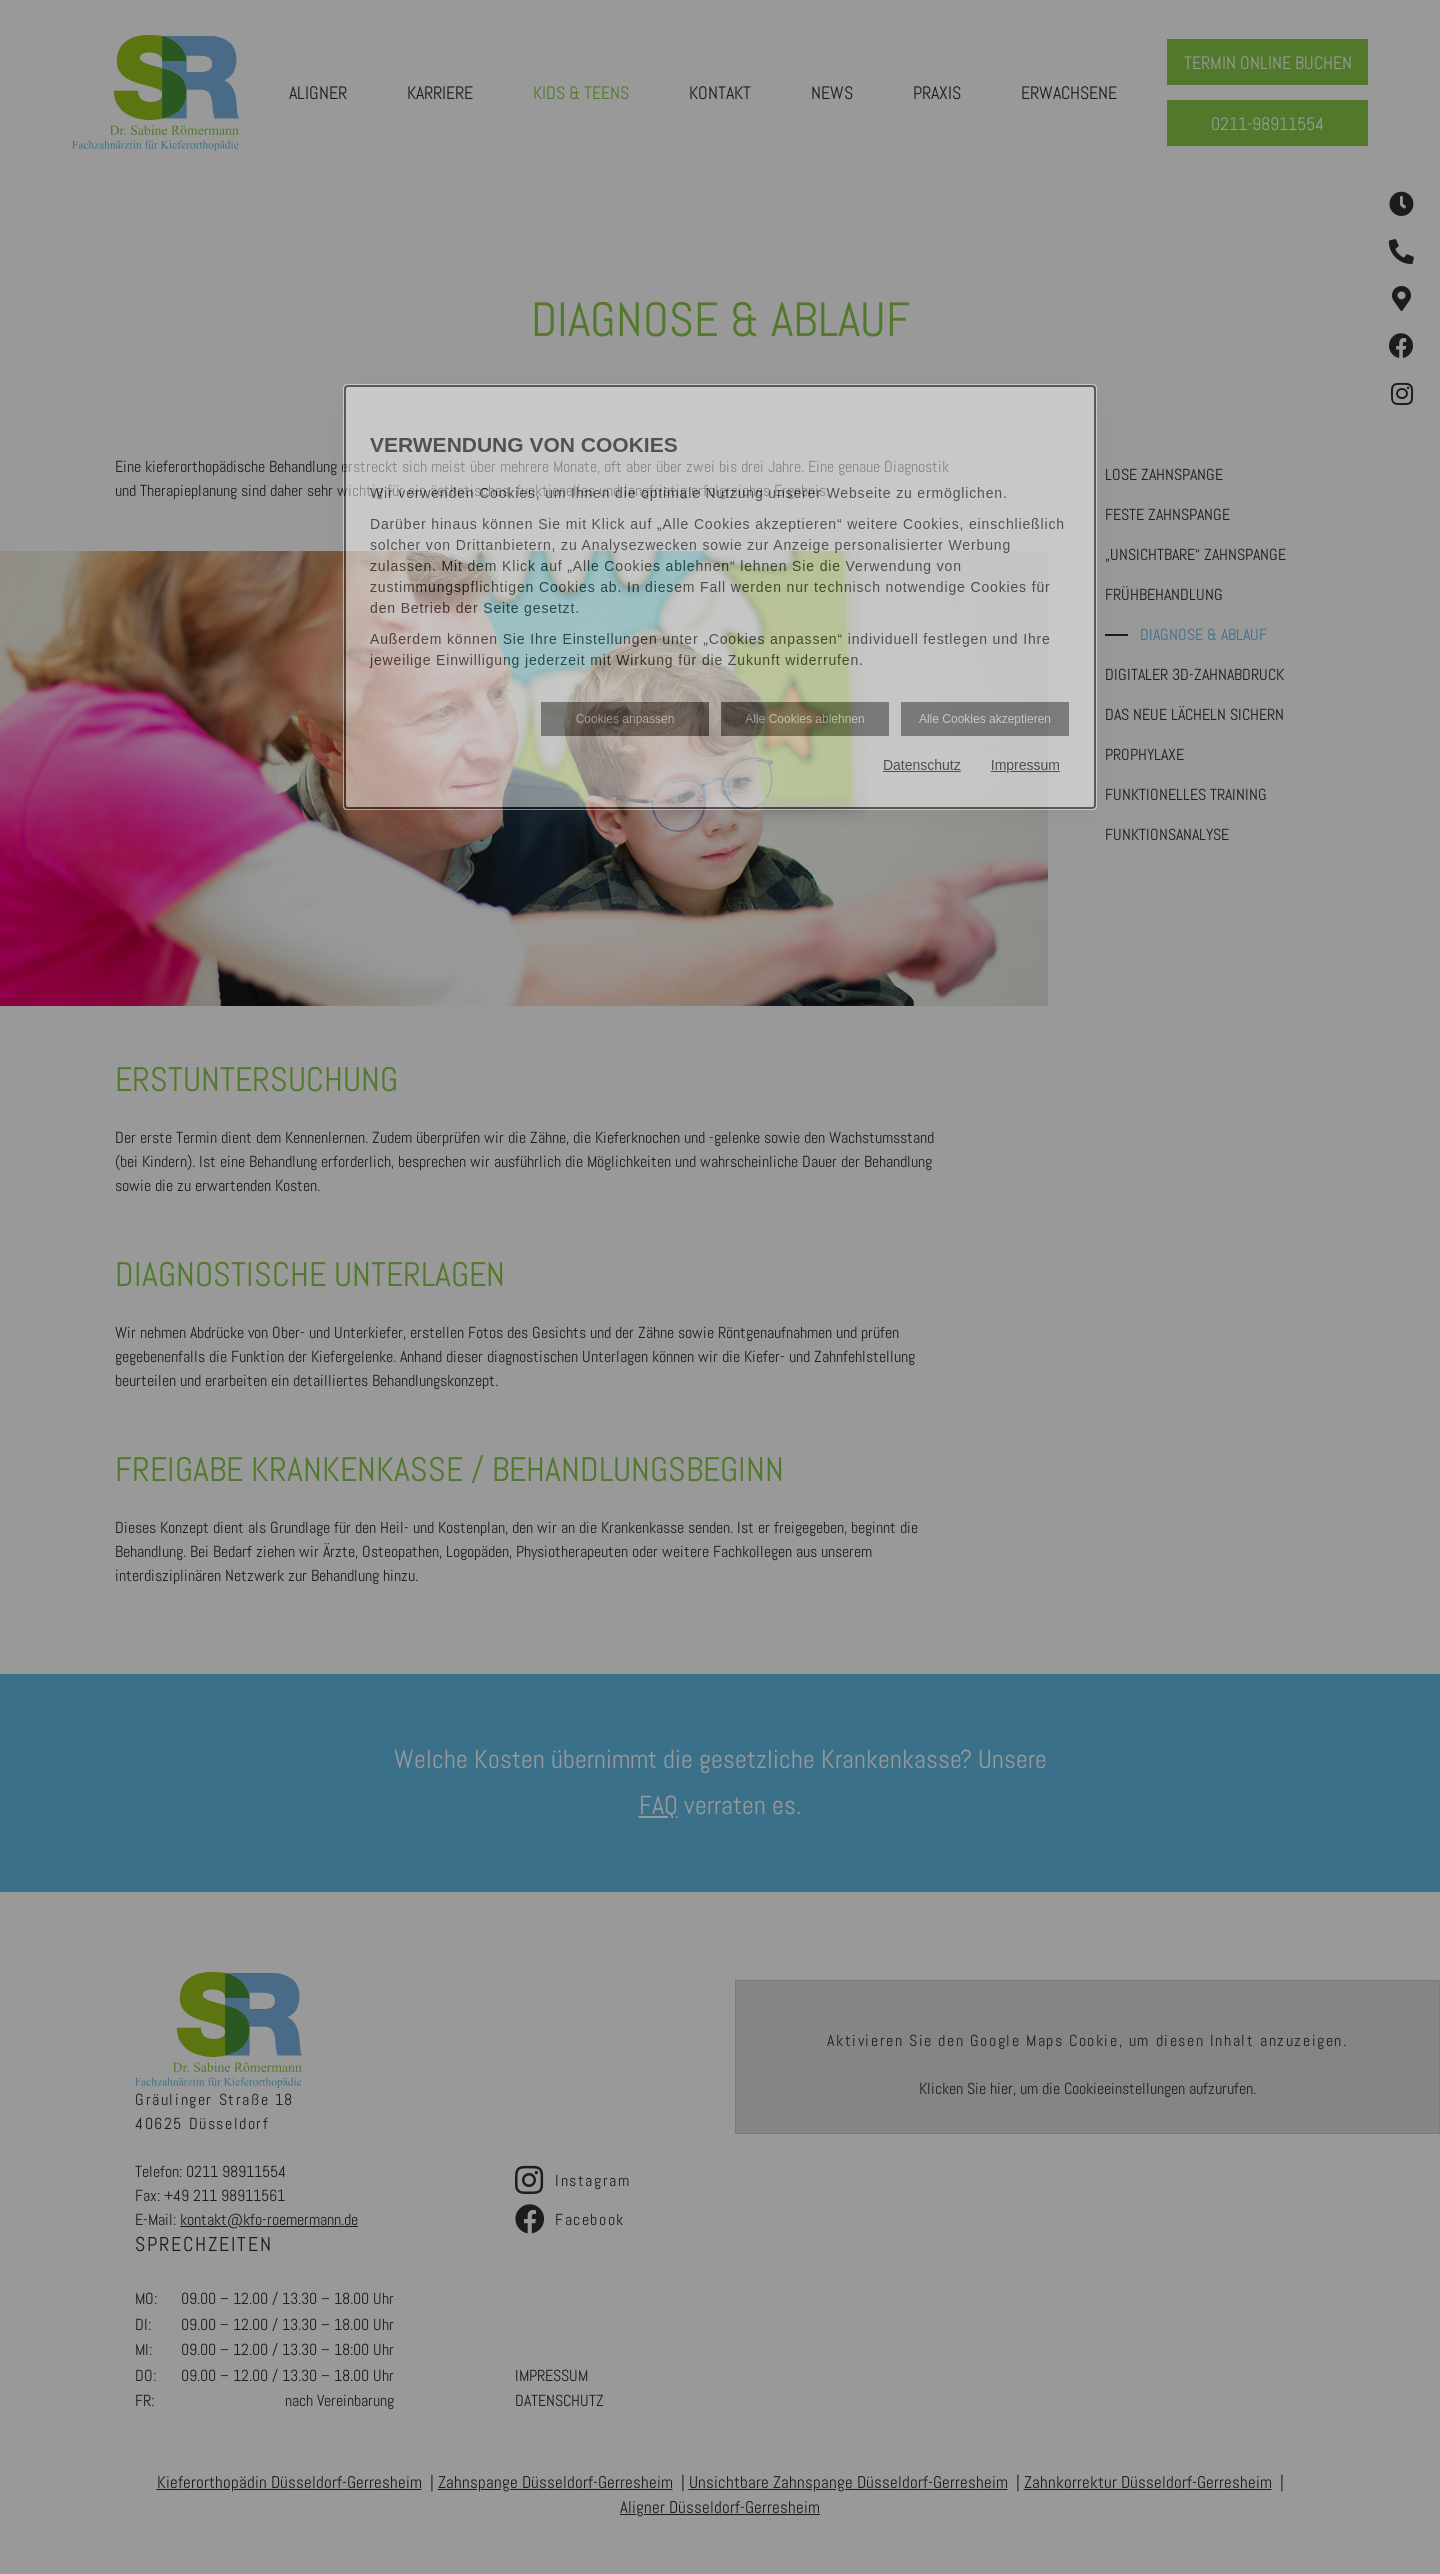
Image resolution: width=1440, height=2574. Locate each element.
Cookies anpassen (625, 719)
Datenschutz (922, 765)
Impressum (1025, 765)
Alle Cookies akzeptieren (985, 719)
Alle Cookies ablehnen (804, 719)
